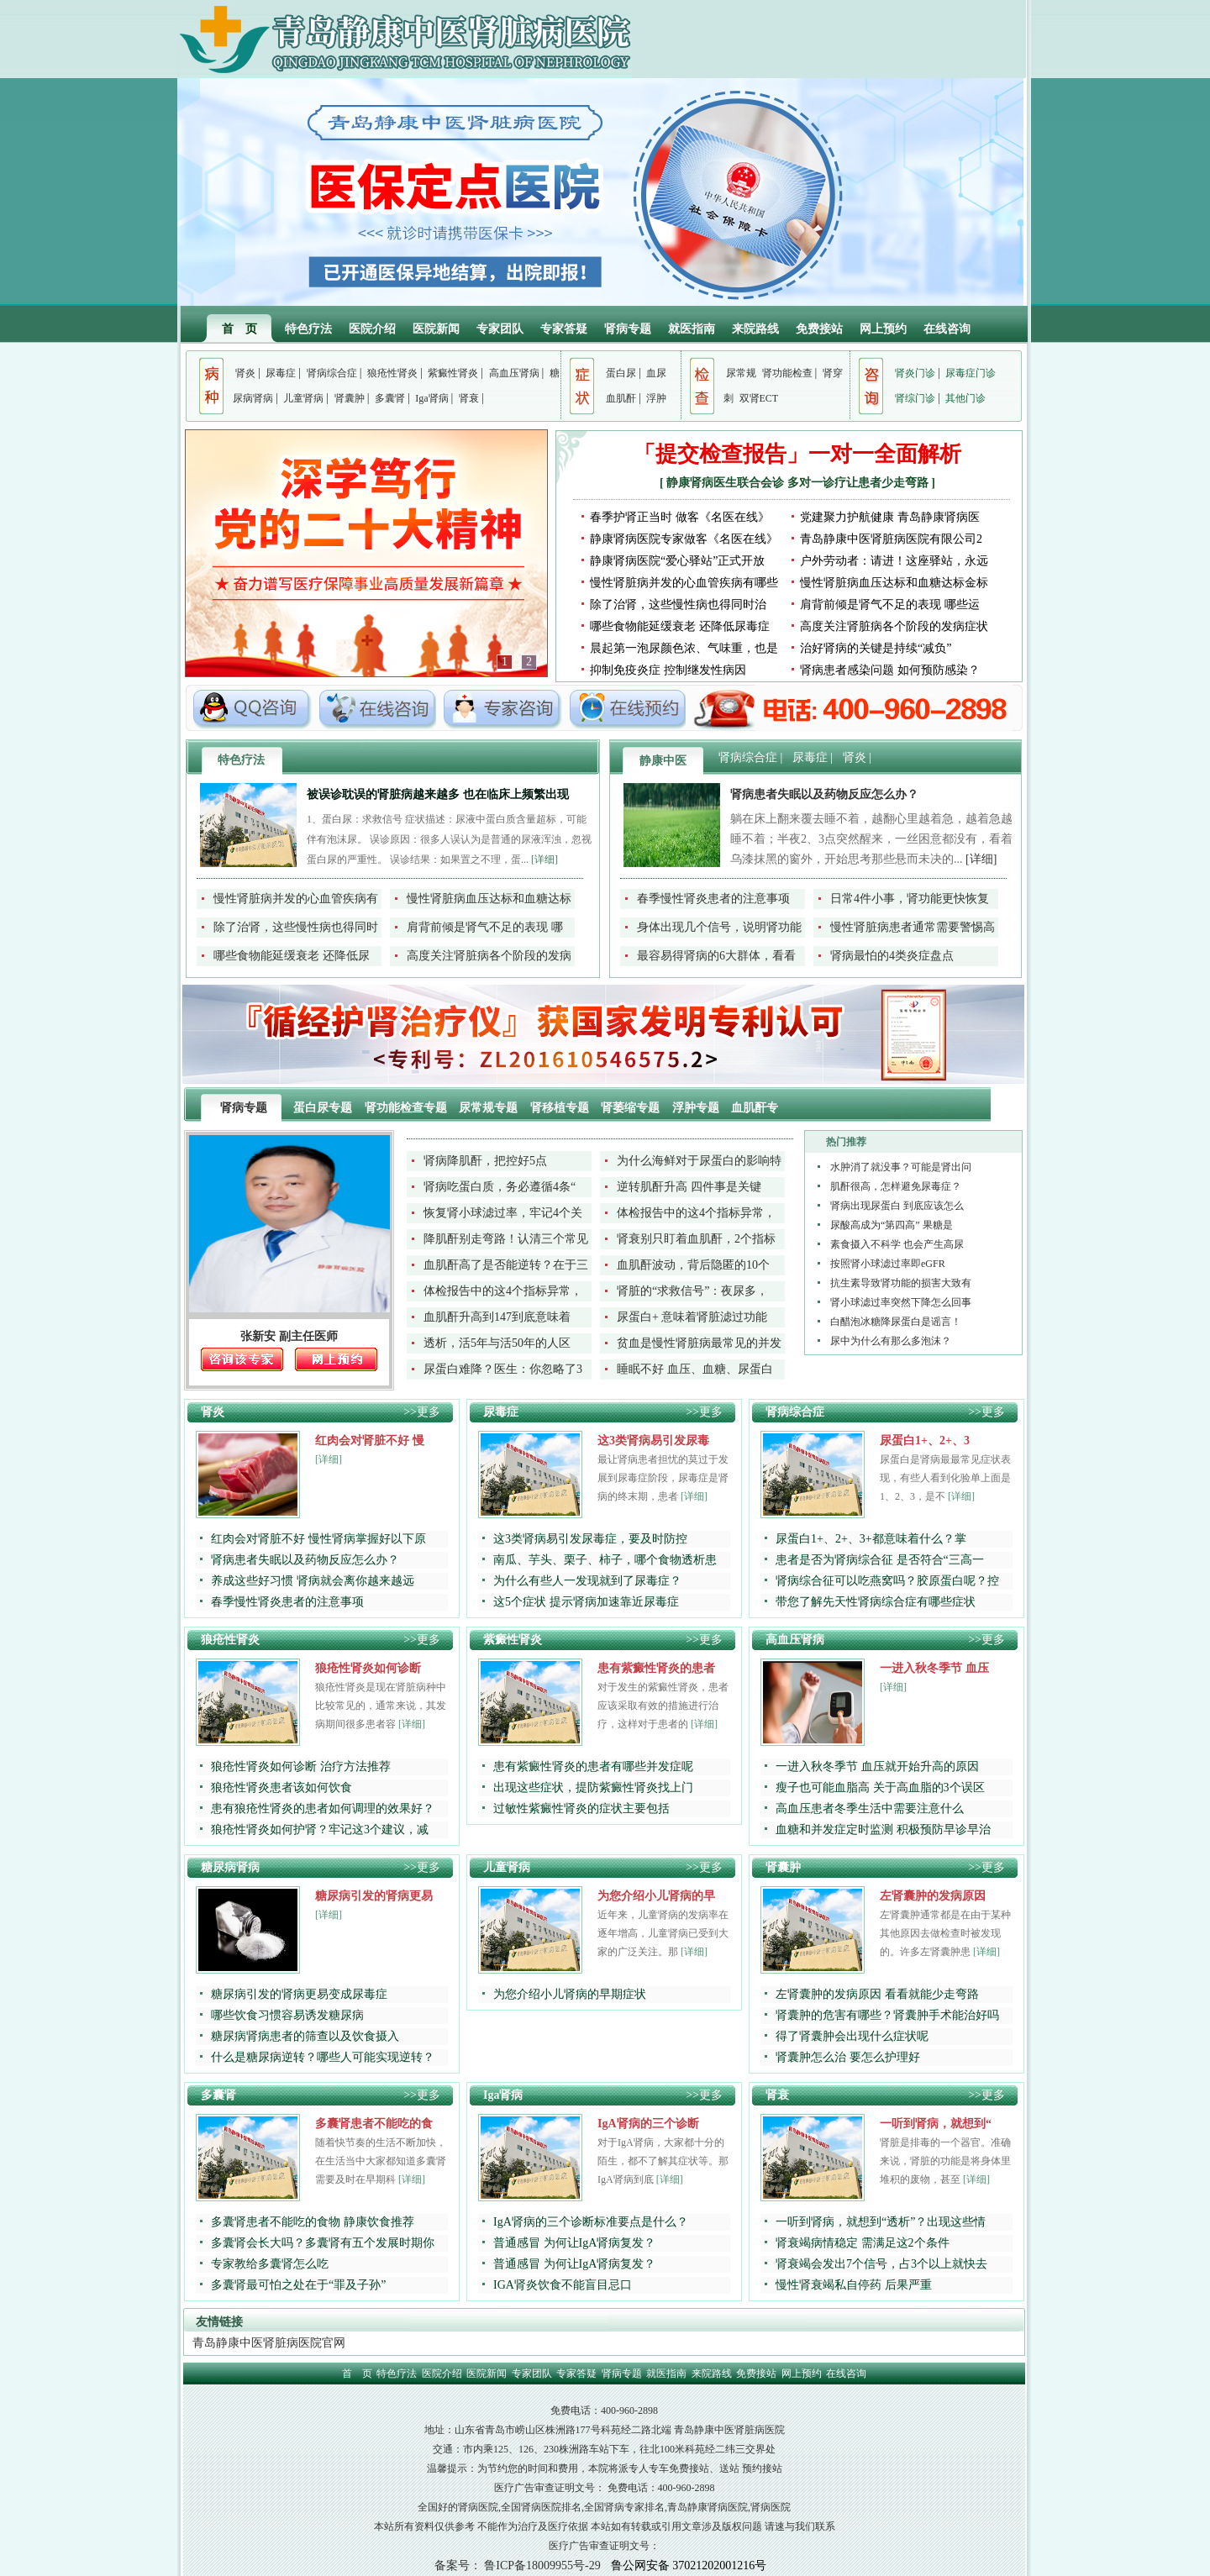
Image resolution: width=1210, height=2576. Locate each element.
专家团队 (499, 329)
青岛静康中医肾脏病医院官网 (268, 2343)
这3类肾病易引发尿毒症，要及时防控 (590, 1538)
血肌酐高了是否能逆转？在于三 (506, 1265)
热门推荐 (846, 1142)
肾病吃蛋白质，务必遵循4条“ (500, 1186)
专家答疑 (563, 329)
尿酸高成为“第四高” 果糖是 (891, 1225)
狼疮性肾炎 (392, 373)
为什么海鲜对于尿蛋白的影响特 (699, 1160)
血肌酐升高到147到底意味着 (497, 1317)
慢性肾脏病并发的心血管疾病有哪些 (684, 582)
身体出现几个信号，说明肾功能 (719, 927)
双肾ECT (759, 398)
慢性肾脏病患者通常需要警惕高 (912, 927)
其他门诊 (965, 398)
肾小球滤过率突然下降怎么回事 (900, 1302)
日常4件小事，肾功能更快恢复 (909, 898)
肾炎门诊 (915, 373)
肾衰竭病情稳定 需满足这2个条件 (863, 2243)
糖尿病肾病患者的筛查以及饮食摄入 (305, 2036)
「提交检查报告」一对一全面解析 (797, 454)
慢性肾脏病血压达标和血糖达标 (489, 898)
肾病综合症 (332, 373)
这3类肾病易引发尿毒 (653, 1440)
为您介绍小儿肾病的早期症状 (569, 1994)
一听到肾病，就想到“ (936, 2123)
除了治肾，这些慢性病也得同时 (295, 927)
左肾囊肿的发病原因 (933, 1896)
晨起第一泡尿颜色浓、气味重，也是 (684, 648)
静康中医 (663, 760)
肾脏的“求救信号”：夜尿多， (692, 1291)
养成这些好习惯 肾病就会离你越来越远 (312, 1581)
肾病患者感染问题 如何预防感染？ (890, 670)
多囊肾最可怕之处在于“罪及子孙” (298, 2285)
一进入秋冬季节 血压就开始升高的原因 (877, 1766)
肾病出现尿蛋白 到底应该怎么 (897, 1206)
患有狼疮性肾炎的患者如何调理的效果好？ (322, 1808)
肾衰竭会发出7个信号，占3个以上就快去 (881, 2264)
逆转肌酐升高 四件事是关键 (689, 1186)
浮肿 (656, 398)
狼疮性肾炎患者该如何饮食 (281, 1787)
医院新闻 (436, 329)
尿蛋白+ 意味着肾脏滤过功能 (692, 1317)
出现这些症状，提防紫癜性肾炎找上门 (593, 1787)
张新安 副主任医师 (289, 1336)
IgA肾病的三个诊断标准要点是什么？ (590, 2222)
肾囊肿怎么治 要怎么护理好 (848, 2057)
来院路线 (755, 329)
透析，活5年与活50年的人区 (497, 1343)
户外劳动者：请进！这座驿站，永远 (894, 561)
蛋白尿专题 (324, 1107)
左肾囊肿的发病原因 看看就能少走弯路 (877, 1994)
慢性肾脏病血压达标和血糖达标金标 (894, 582)
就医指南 (691, 329)
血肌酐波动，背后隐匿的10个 (693, 1265)
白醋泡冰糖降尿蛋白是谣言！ (895, 1321)
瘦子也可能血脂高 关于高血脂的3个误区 (880, 1787)
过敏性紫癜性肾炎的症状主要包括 (581, 1808)
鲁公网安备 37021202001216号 (689, 2565)
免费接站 (819, 329)
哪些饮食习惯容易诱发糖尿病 (287, 2015)
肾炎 (245, 373)
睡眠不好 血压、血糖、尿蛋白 (695, 1369)
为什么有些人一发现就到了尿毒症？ (587, 1581)
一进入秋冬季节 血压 (934, 1668)
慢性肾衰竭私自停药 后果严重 (854, 2285)
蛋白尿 (621, 373)
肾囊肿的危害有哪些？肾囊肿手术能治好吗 (887, 2015)
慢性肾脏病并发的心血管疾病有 (295, 898)
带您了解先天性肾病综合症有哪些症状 (876, 1602)
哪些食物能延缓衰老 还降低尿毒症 (680, 626)
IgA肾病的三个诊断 (648, 2123)
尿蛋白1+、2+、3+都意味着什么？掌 (871, 1538)
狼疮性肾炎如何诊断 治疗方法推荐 (301, 1766)
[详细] (544, 859)
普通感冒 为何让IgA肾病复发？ (574, 2243)
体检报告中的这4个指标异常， (696, 1213)
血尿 (656, 373)
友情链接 (219, 2322)
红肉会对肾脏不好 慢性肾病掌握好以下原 (318, 1538)
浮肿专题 (697, 1107)
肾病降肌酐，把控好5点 (485, 1160)
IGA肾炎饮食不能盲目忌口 (562, 2285)
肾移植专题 (561, 1107)
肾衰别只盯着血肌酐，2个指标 (696, 1239)
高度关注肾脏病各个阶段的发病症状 (894, 626)
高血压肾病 (514, 373)
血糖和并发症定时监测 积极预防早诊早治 (883, 1829)
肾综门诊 (915, 398)
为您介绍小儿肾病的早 (656, 1896)
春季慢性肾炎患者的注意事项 (713, 898)
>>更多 (421, 1412)
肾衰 (469, 398)
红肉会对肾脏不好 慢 (369, 1440)
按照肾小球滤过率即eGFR (887, 1264)
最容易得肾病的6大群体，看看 (716, 955)
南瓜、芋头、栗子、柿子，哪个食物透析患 (605, 1559)
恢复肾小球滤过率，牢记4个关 (503, 1213)
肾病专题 (627, 329)
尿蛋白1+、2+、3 (925, 1440)
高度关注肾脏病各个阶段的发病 (489, 955)
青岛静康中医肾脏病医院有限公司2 (891, 539)
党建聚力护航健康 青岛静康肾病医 (890, 517)
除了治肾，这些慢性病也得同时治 (678, 604)
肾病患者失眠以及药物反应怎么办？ (824, 794)
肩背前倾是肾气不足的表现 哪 (485, 927)
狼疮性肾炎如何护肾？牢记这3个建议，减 (320, 1829)
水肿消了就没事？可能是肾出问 (900, 1167)
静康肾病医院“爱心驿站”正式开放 (677, 561)
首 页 (239, 329)
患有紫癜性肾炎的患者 (656, 1668)
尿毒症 (281, 373)
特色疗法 (308, 329)
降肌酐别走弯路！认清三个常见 (506, 1239)
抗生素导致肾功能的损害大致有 (900, 1283)
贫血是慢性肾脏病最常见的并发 (699, 1343)
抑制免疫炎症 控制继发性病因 (668, 670)
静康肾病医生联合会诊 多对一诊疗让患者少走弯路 (798, 482)
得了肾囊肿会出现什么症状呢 (852, 2036)
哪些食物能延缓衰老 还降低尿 (291, 955)
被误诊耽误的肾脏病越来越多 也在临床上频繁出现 (438, 794)
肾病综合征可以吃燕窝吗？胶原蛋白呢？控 (887, 1581)
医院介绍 (372, 329)
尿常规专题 (490, 1107)
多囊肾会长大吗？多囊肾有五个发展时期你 (322, 2243)
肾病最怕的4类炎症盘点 (892, 955)
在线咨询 (947, 329)
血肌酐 (621, 398)
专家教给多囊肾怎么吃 (270, 2264)
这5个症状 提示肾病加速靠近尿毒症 (586, 1602)
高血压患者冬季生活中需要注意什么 (870, 1808)
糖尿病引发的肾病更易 (374, 1896)
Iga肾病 (431, 398)
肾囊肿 (349, 398)
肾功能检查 (787, 373)
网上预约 (883, 329)
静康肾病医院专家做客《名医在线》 (684, 539)
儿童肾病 (303, 398)
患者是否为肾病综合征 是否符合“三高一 (880, 1559)
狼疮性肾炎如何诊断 (368, 1668)
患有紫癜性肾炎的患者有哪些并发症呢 (593, 1766)
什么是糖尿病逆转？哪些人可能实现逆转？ (322, 2057)
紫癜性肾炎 (453, 373)
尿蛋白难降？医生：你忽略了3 (503, 1369)
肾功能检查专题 (407, 1107)
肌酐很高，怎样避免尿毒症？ (895, 1186)
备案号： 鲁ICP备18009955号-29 (517, 2565)
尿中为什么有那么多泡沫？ (890, 1341)
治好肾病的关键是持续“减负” (875, 648)
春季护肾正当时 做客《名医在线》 (680, 517)
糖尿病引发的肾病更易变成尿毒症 (299, 1994)
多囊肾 (390, 398)
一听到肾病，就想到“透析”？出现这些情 (881, 2222)
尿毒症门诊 (970, 373)
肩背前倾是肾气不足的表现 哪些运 (890, 604)
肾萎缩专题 (632, 1107)
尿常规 (741, 373)
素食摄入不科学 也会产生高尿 (897, 1244)
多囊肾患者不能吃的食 (374, 2123)
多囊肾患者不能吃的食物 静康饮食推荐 (312, 2222)
